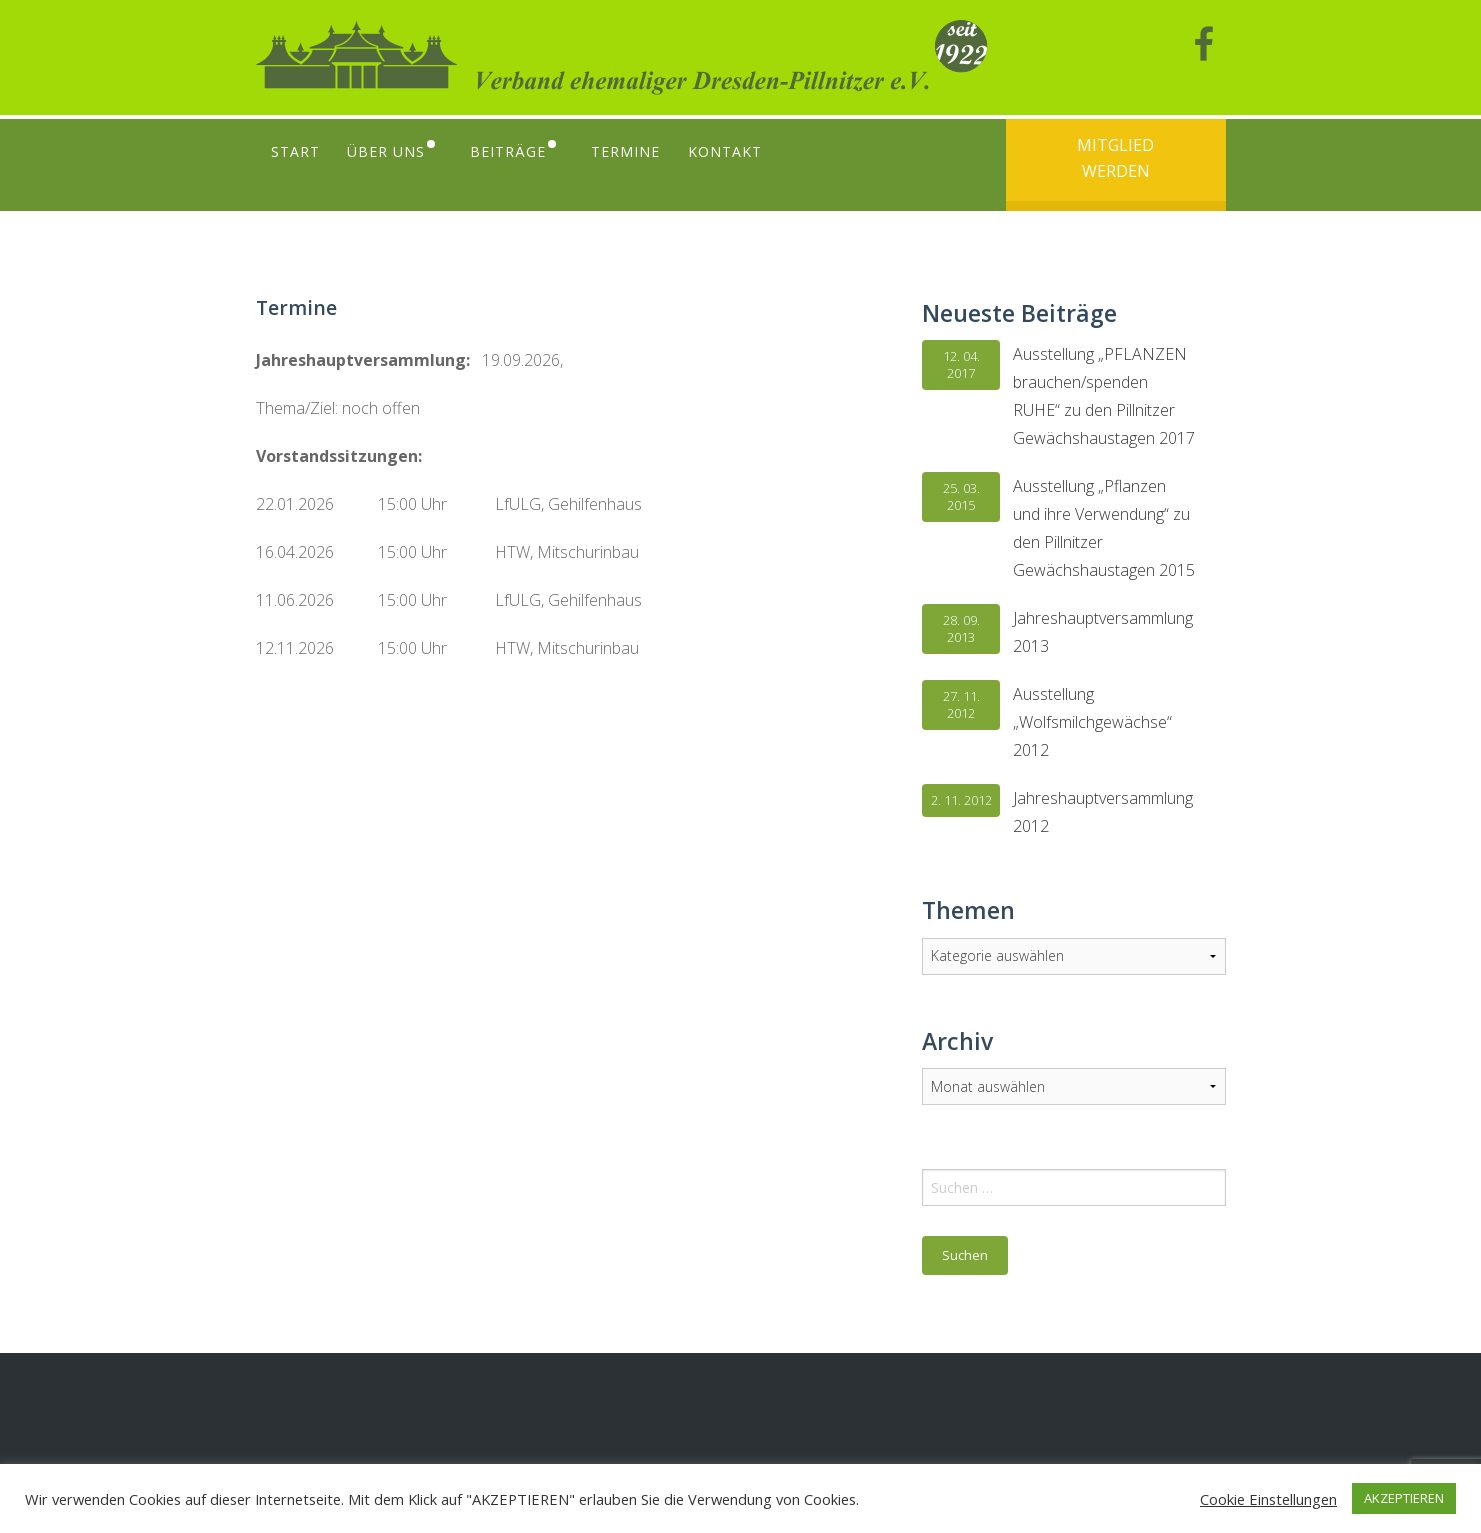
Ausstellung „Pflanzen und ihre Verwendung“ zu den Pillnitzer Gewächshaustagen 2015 (1104, 528)
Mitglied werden (1115, 158)
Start (295, 151)
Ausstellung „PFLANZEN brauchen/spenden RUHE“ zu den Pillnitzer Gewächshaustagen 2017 (1104, 396)
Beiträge (516, 151)
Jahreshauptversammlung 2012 (1103, 812)
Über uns (389, 151)
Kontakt (740, 151)
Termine (638, 151)
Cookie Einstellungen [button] (1268, 1499)
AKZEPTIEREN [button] (1404, 1498)
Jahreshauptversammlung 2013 (1103, 632)
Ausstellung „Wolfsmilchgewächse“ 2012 (1092, 722)
